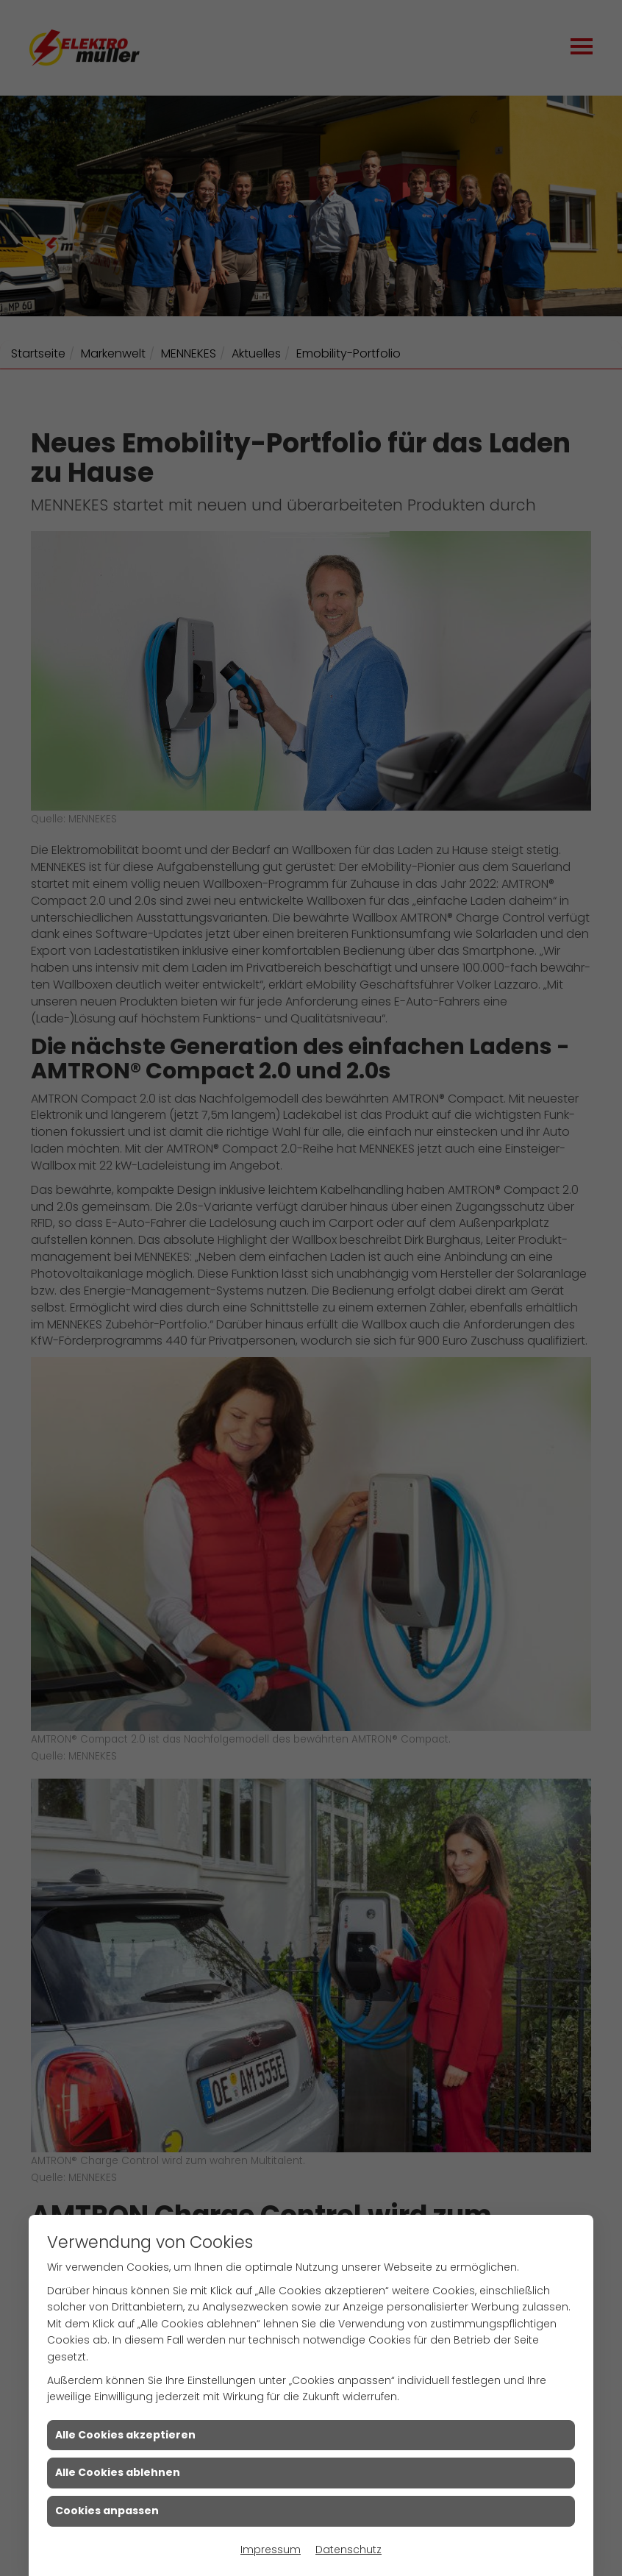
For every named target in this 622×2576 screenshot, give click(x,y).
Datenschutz (348, 2549)
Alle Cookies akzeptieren (125, 2434)
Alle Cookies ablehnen (117, 2472)
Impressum (270, 2549)
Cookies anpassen (107, 2510)
